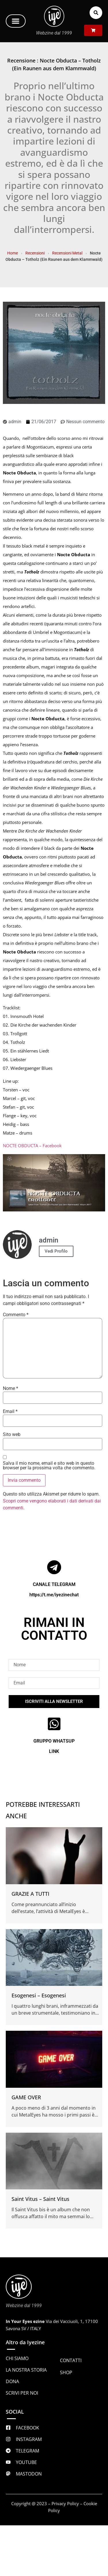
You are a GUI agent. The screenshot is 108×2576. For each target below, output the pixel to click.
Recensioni (35, 253)
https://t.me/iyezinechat (54, 1594)
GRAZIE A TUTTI (30, 1893)
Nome (10, 1388)
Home (12, 253)
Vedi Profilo (56, 1251)
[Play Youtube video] (54, 1183)
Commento (16, 1314)
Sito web (11, 1434)
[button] (16, 21)
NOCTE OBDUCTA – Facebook (32, 1145)
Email (10, 1411)
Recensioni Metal (67, 253)
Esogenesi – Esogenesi (39, 1995)
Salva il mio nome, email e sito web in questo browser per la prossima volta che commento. (49, 1465)
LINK (54, 1751)
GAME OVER (26, 2097)
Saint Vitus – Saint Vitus (40, 2198)
